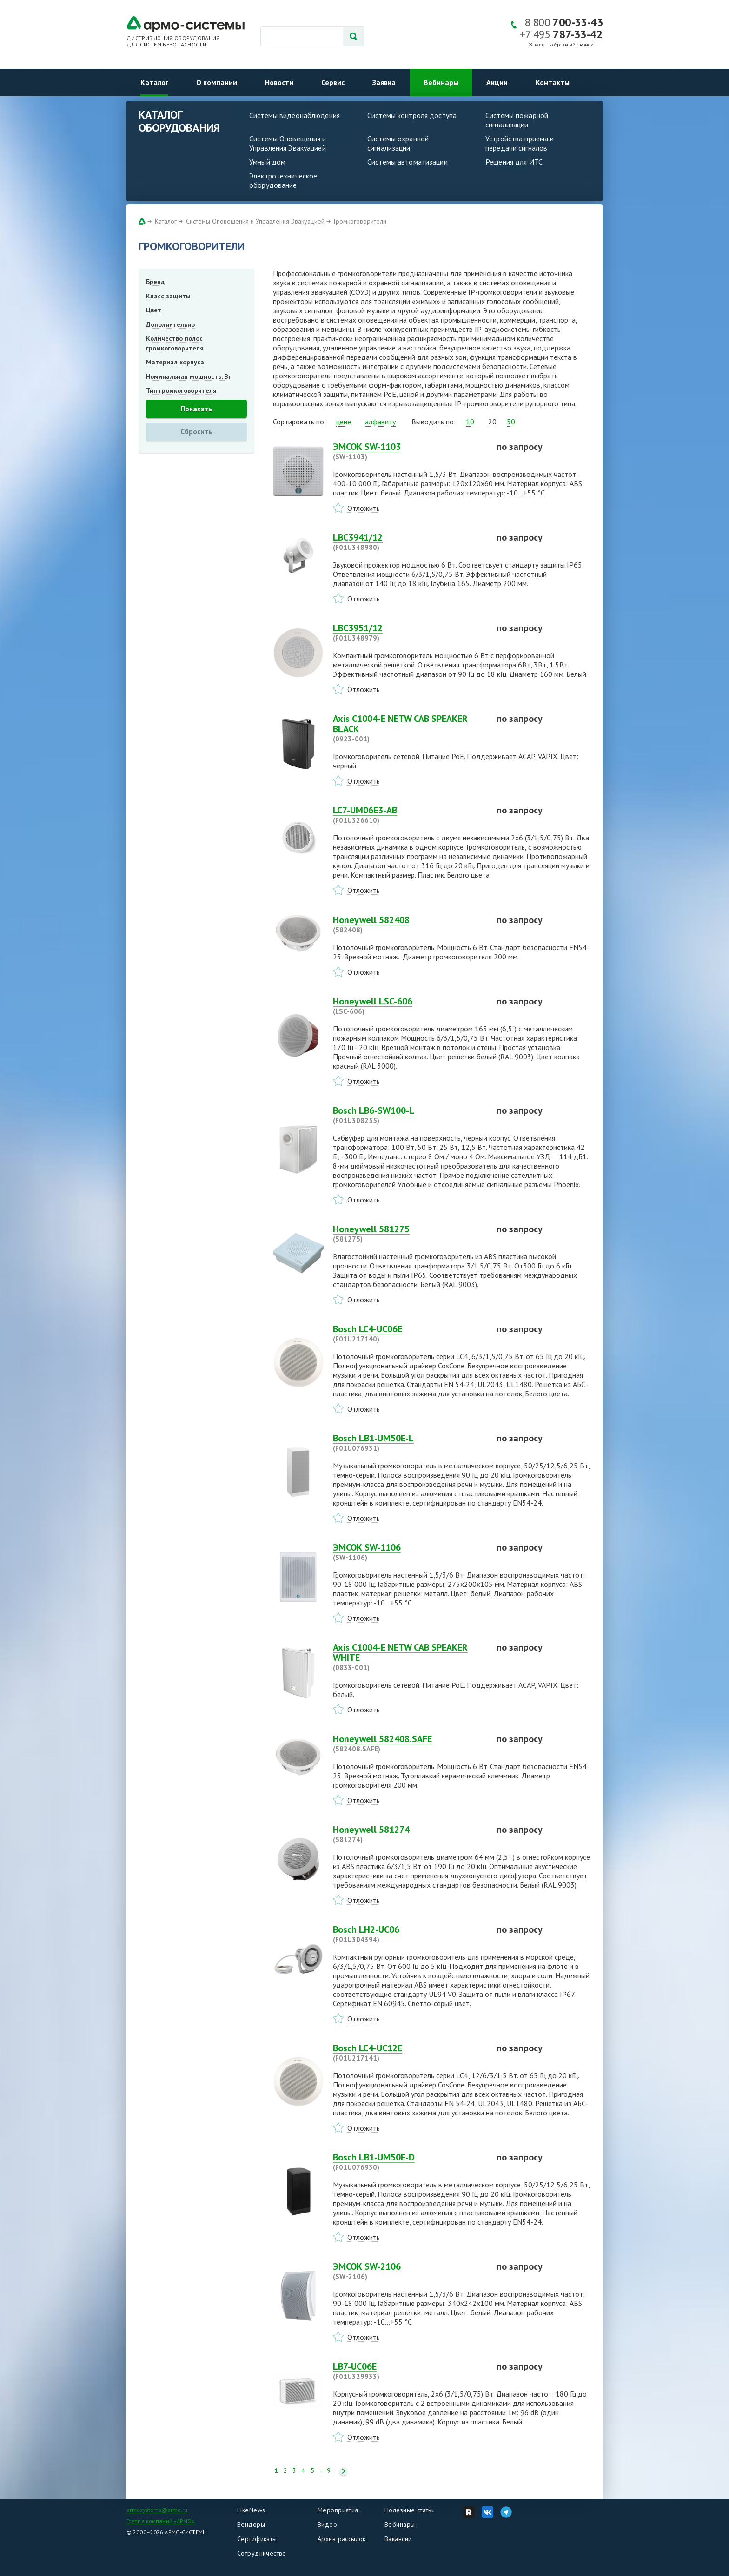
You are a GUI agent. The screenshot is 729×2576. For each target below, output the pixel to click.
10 (470, 421)
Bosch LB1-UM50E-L (409, 1442)
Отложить (363, 508)
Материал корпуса (175, 362)
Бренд (155, 281)
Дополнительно (170, 324)
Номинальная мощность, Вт (189, 376)
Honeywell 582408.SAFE (409, 1743)
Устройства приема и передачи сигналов (519, 143)
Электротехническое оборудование (283, 180)
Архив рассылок (342, 2539)
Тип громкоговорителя (181, 390)
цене (343, 421)
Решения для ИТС (514, 161)
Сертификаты (257, 2539)
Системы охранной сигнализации (398, 143)
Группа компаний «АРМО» (160, 2520)
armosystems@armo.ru (156, 2509)
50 (511, 421)
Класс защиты (168, 296)
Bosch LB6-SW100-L (409, 1115)
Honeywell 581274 (409, 1834)
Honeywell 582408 (409, 924)
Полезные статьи (409, 2510)
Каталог (154, 82)
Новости (279, 82)
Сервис (333, 82)
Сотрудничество (261, 2553)
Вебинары (441, 82)
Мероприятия (338, 2510)
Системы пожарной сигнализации (516, 120)
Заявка (384, 82)
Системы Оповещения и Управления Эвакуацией (287, 143)
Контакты (553, 82)
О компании (216, 82)
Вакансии (397, 2539)
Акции (497, 82)
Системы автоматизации (407, 161)
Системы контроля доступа (412, 115)
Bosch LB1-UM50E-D (409, 2162)
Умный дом (267, 161)
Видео (327, 2524)
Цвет (153, 310)
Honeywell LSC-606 (409, 1006)
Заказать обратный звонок (561, 45)
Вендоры (251, 2524)
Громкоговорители (360, 221)
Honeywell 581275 (409, 1233)
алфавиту (380, 421)
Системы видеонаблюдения (294, 115)
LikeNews (251, 2510)
